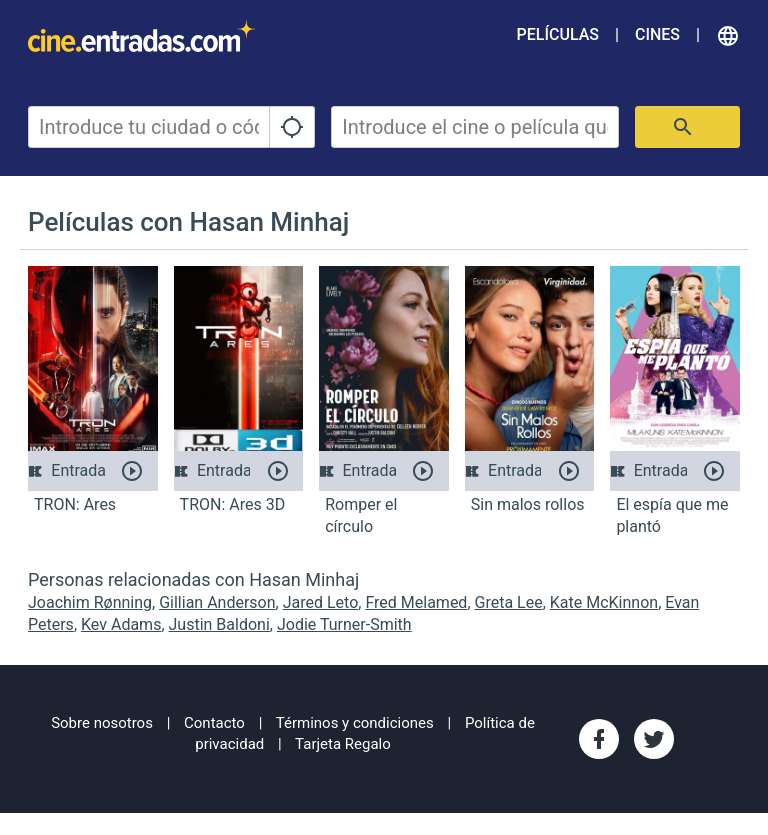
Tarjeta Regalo (343, 744)
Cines (657, 34)
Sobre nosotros (102, 723)
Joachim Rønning (90, 602)
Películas (558, 34)
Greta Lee (509, 602)
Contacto (214, 723)
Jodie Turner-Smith (344, 624)
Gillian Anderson (217, 602)
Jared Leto (321, 602)
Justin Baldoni (219, 624)
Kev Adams (121, 624)
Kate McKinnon (604, 602)
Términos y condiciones (355, 723)
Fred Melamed (416, 602)
